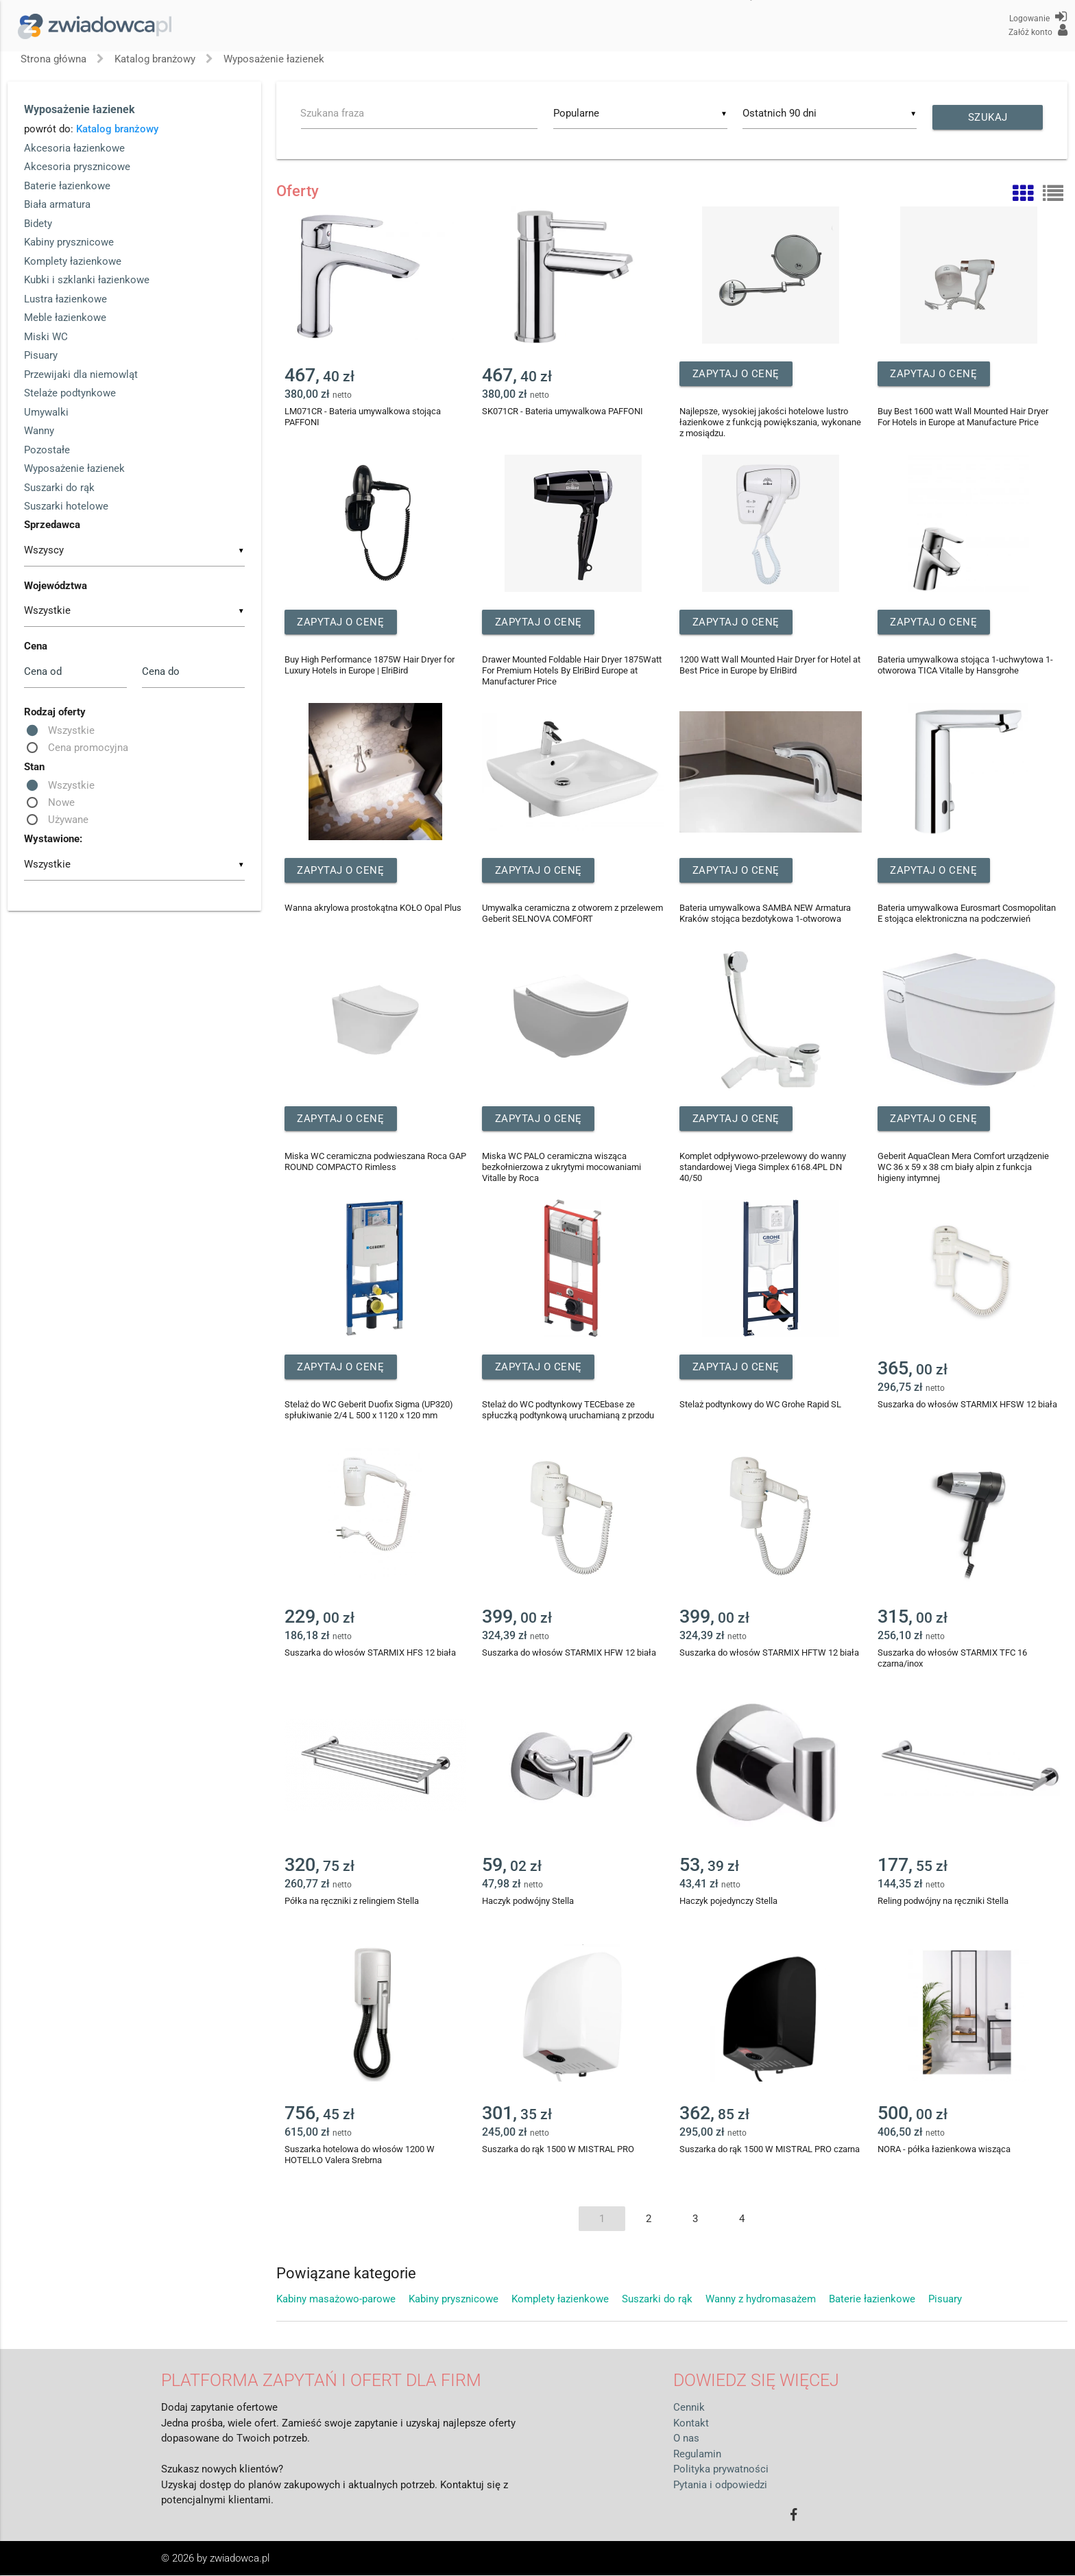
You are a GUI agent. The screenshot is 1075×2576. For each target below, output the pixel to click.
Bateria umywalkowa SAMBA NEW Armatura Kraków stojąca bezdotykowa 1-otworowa (765, 914)
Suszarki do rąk (59, 487)
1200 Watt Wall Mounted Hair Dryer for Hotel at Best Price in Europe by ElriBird (769, 665)
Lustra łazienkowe (65, 299)
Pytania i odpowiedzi (720, 2485)
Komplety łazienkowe (72, 261)
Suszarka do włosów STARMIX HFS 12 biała (370, 1653)
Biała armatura (57, 204)
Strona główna (53, 59)
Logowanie (1038, 16)
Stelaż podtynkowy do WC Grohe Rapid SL (760, 1405)
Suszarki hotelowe (66, 506)
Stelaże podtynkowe (70, 393)
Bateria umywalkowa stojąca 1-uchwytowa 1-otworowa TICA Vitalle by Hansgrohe (965, 665)
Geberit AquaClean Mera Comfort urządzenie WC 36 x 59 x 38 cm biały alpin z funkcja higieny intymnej (963, 1168)
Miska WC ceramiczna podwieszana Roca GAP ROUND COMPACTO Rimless (375, 1162)
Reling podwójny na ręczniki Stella (943, 1901)
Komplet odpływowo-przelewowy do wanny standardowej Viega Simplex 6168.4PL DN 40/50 (762, 1168)
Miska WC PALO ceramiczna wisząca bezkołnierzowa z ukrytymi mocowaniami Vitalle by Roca (561, 1168)
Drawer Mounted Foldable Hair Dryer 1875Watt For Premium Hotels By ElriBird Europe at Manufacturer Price (572, 671)
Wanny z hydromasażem (762, 2299)
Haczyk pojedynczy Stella (728, 1901)
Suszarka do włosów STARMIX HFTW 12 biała (769, 1653)
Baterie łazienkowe (67, 186)
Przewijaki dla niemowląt (81, 374)
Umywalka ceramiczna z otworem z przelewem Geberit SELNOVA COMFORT (572, 914)
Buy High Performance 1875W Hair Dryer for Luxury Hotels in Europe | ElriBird (370, 665)
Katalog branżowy (154, 59)
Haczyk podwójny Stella (528, 1901)
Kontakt (691, 2423)
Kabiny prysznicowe (69, 242)
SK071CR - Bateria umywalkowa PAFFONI (562, 412)
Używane (68, 819)
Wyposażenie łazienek (274, 59)
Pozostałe (47, 450)
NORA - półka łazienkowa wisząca (944, 2150)
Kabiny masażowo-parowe (337, 2299)
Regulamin (697, 2454)
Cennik (689, 2408)
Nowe (61, 802)
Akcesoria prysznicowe (77, 166)
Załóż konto (1037, 30)
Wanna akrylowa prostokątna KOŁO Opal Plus (373, 908)
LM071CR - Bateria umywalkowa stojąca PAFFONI (363, 417)
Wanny (39, 431)
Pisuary (41, 355)
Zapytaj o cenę (743, 374)
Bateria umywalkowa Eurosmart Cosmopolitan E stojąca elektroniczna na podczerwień (967, 914)
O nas (686, 2439)
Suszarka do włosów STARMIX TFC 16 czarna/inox (952, 1658)
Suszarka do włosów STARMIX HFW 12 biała (569, 1653)
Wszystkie (71, 730)
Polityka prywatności (721, 2470)
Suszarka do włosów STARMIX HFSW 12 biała (967, 1405)
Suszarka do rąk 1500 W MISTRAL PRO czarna (769, 2150)
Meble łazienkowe (65, 317)
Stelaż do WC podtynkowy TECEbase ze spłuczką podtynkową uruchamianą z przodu (568, 1410)
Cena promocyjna (88, 747)
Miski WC (46, 337)
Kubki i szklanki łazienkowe (86, 280)
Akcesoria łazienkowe (74, 148)
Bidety (38, 223)
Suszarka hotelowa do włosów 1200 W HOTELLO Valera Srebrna (360, 2155)
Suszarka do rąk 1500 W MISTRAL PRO (558, 2150)
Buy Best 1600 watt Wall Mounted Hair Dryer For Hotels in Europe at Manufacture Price (963, 417)
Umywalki (46, 412)
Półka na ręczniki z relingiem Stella (352, 1901)
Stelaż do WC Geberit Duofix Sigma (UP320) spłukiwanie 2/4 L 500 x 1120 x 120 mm (369, 1410)
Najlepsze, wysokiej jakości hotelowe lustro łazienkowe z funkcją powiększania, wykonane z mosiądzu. (770, 423)
